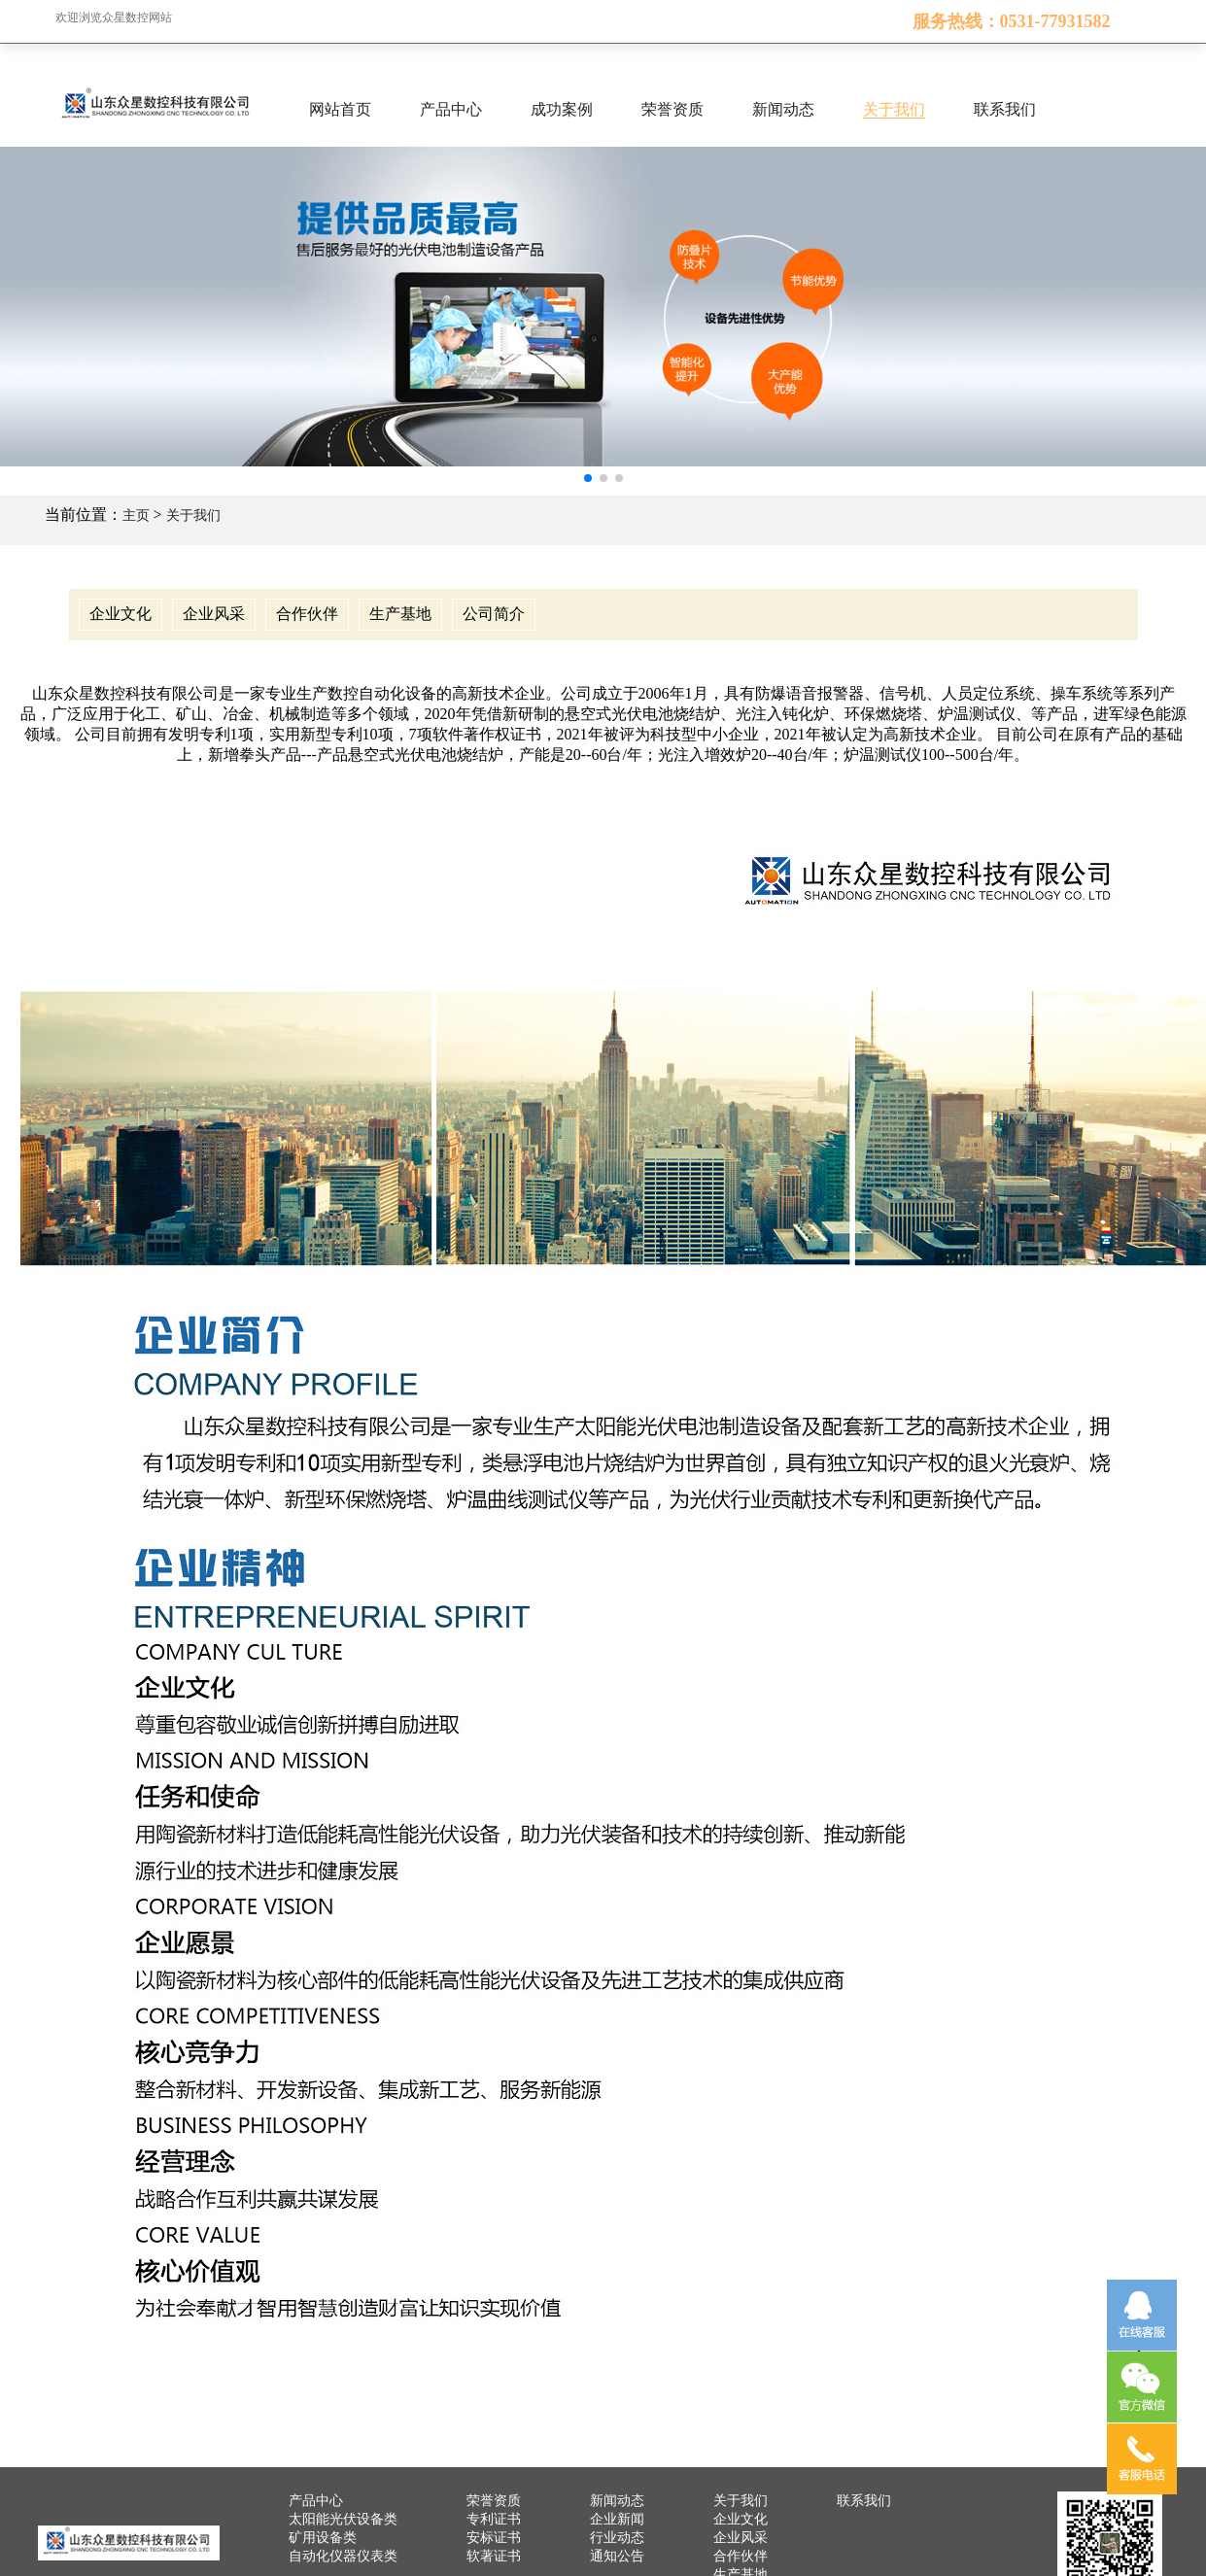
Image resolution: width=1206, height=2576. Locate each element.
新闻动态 (783, 109)
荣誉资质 (672, 109)
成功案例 (562, 109)
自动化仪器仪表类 (343, 2556)
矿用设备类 (323, 2537)
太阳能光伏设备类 (343, 2519)
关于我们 (894, 109)
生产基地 (400, 613)
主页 (136, 515)
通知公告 (617, 2556)
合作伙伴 (307, 613)
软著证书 (493, 2556)
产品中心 (451, 109)
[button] (588, 478)
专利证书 (493, 2519)
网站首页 (340, 109)
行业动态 (617, 2537)
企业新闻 (617, 2519)
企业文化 (120, 613)
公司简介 (494, 613)
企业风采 (214, 613)
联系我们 (1005, 109)
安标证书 (493, 2537)
